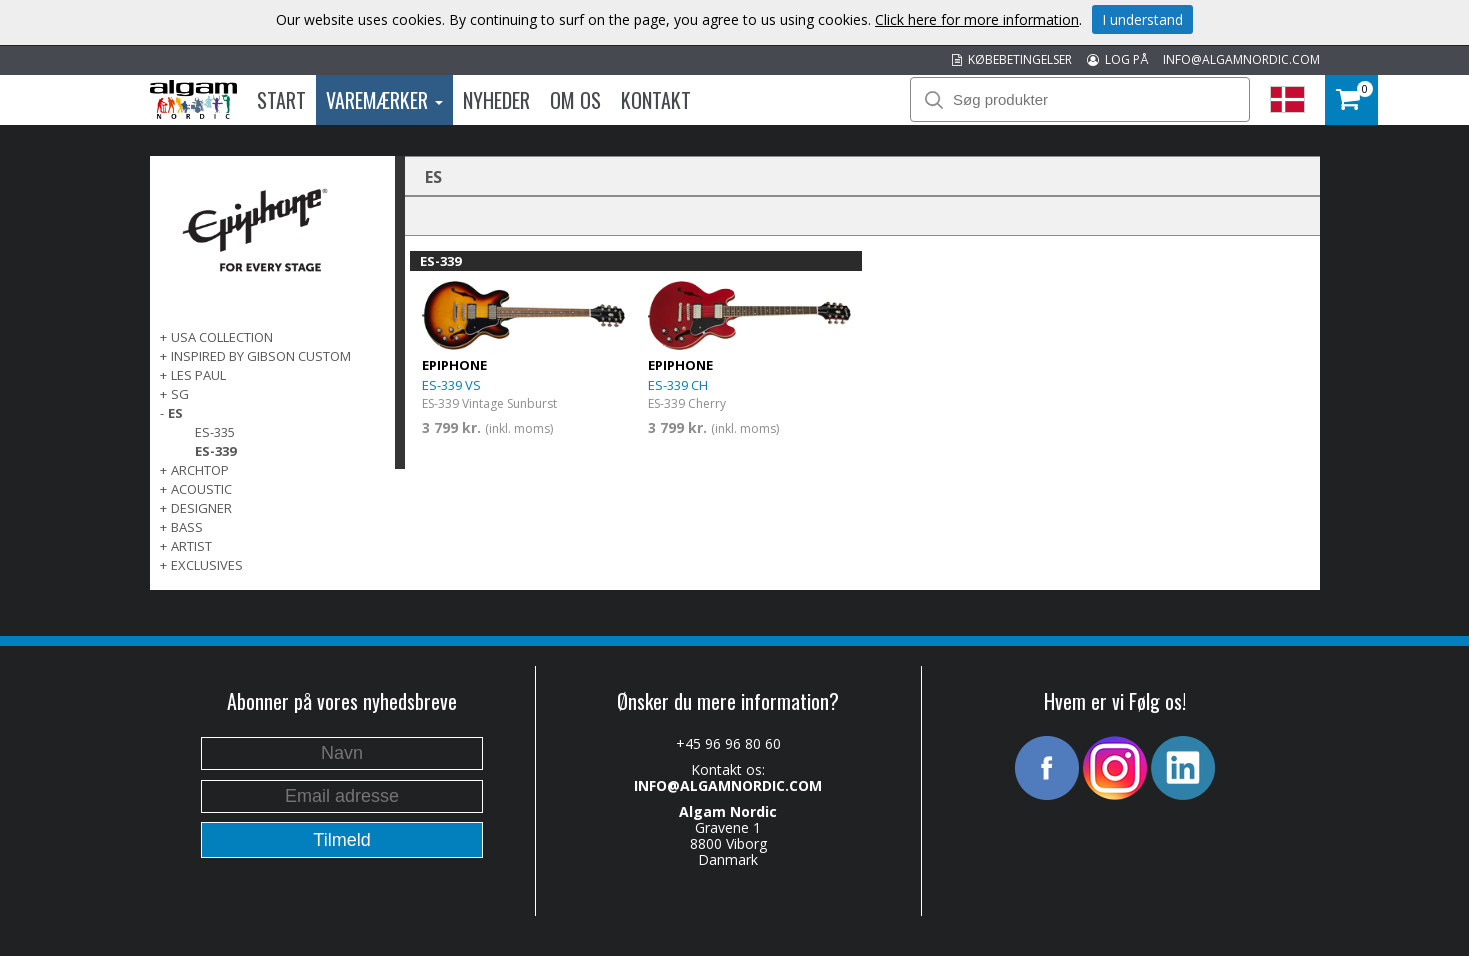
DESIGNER (201, 508)
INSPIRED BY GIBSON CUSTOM (261, 356)
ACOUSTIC (201, 489)
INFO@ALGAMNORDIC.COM (1241, 59)
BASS (187, 527)
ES (175, 413)
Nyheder (496, 100)
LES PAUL (198, 375)
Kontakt (656, 100)
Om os (575, 100)
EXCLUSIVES (207, 565)
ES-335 (215, 432)
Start (281, 100)
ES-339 (215, 451)
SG (180, 394)
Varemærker (384, 100)
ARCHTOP (200, 470)
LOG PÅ (1117, 59)
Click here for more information (977, 19)
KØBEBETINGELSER (1012, 59)
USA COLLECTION (222, 337)
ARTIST (191, 546)
